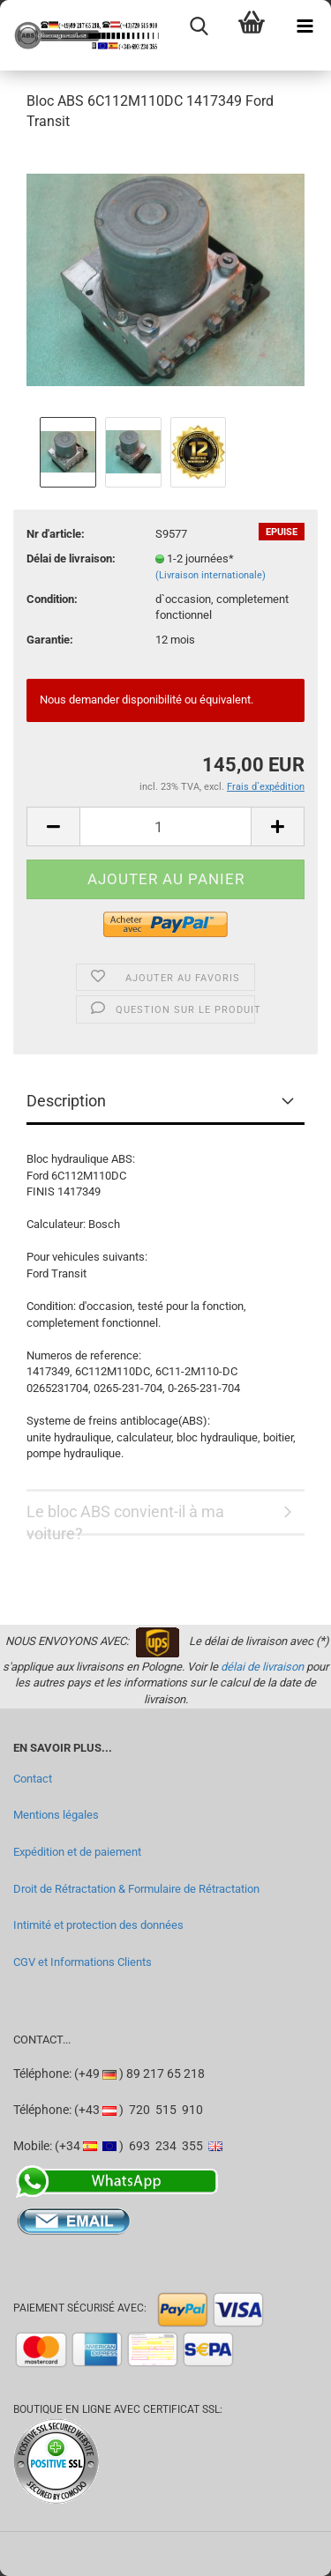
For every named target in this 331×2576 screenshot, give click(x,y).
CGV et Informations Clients (82, 1962)
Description (66, 1100)
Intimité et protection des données (98, 1925)
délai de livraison (262, 1666)
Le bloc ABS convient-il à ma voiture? (125, 1519)
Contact (32, 1778)
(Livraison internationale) (210, 575)
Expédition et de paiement (77, 1851)
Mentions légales (56, 1814)
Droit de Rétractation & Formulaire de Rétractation (136, 1888)
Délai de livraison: (71, 558)
